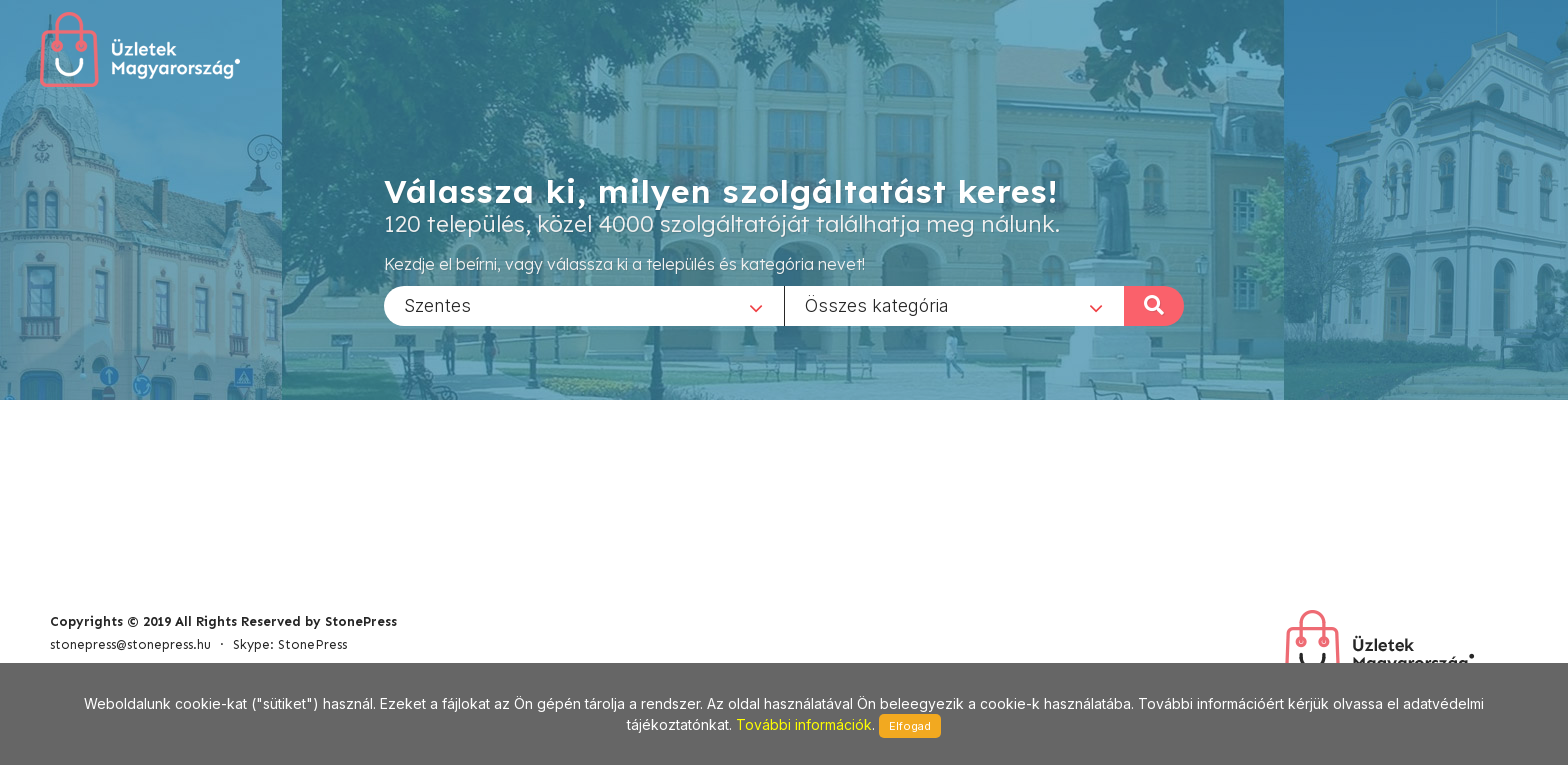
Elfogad (910, 726)
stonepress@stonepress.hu (130, 644)
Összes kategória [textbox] (877, 304)
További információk (804, 724)
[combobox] (584, 305)
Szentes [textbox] (437, 304)
